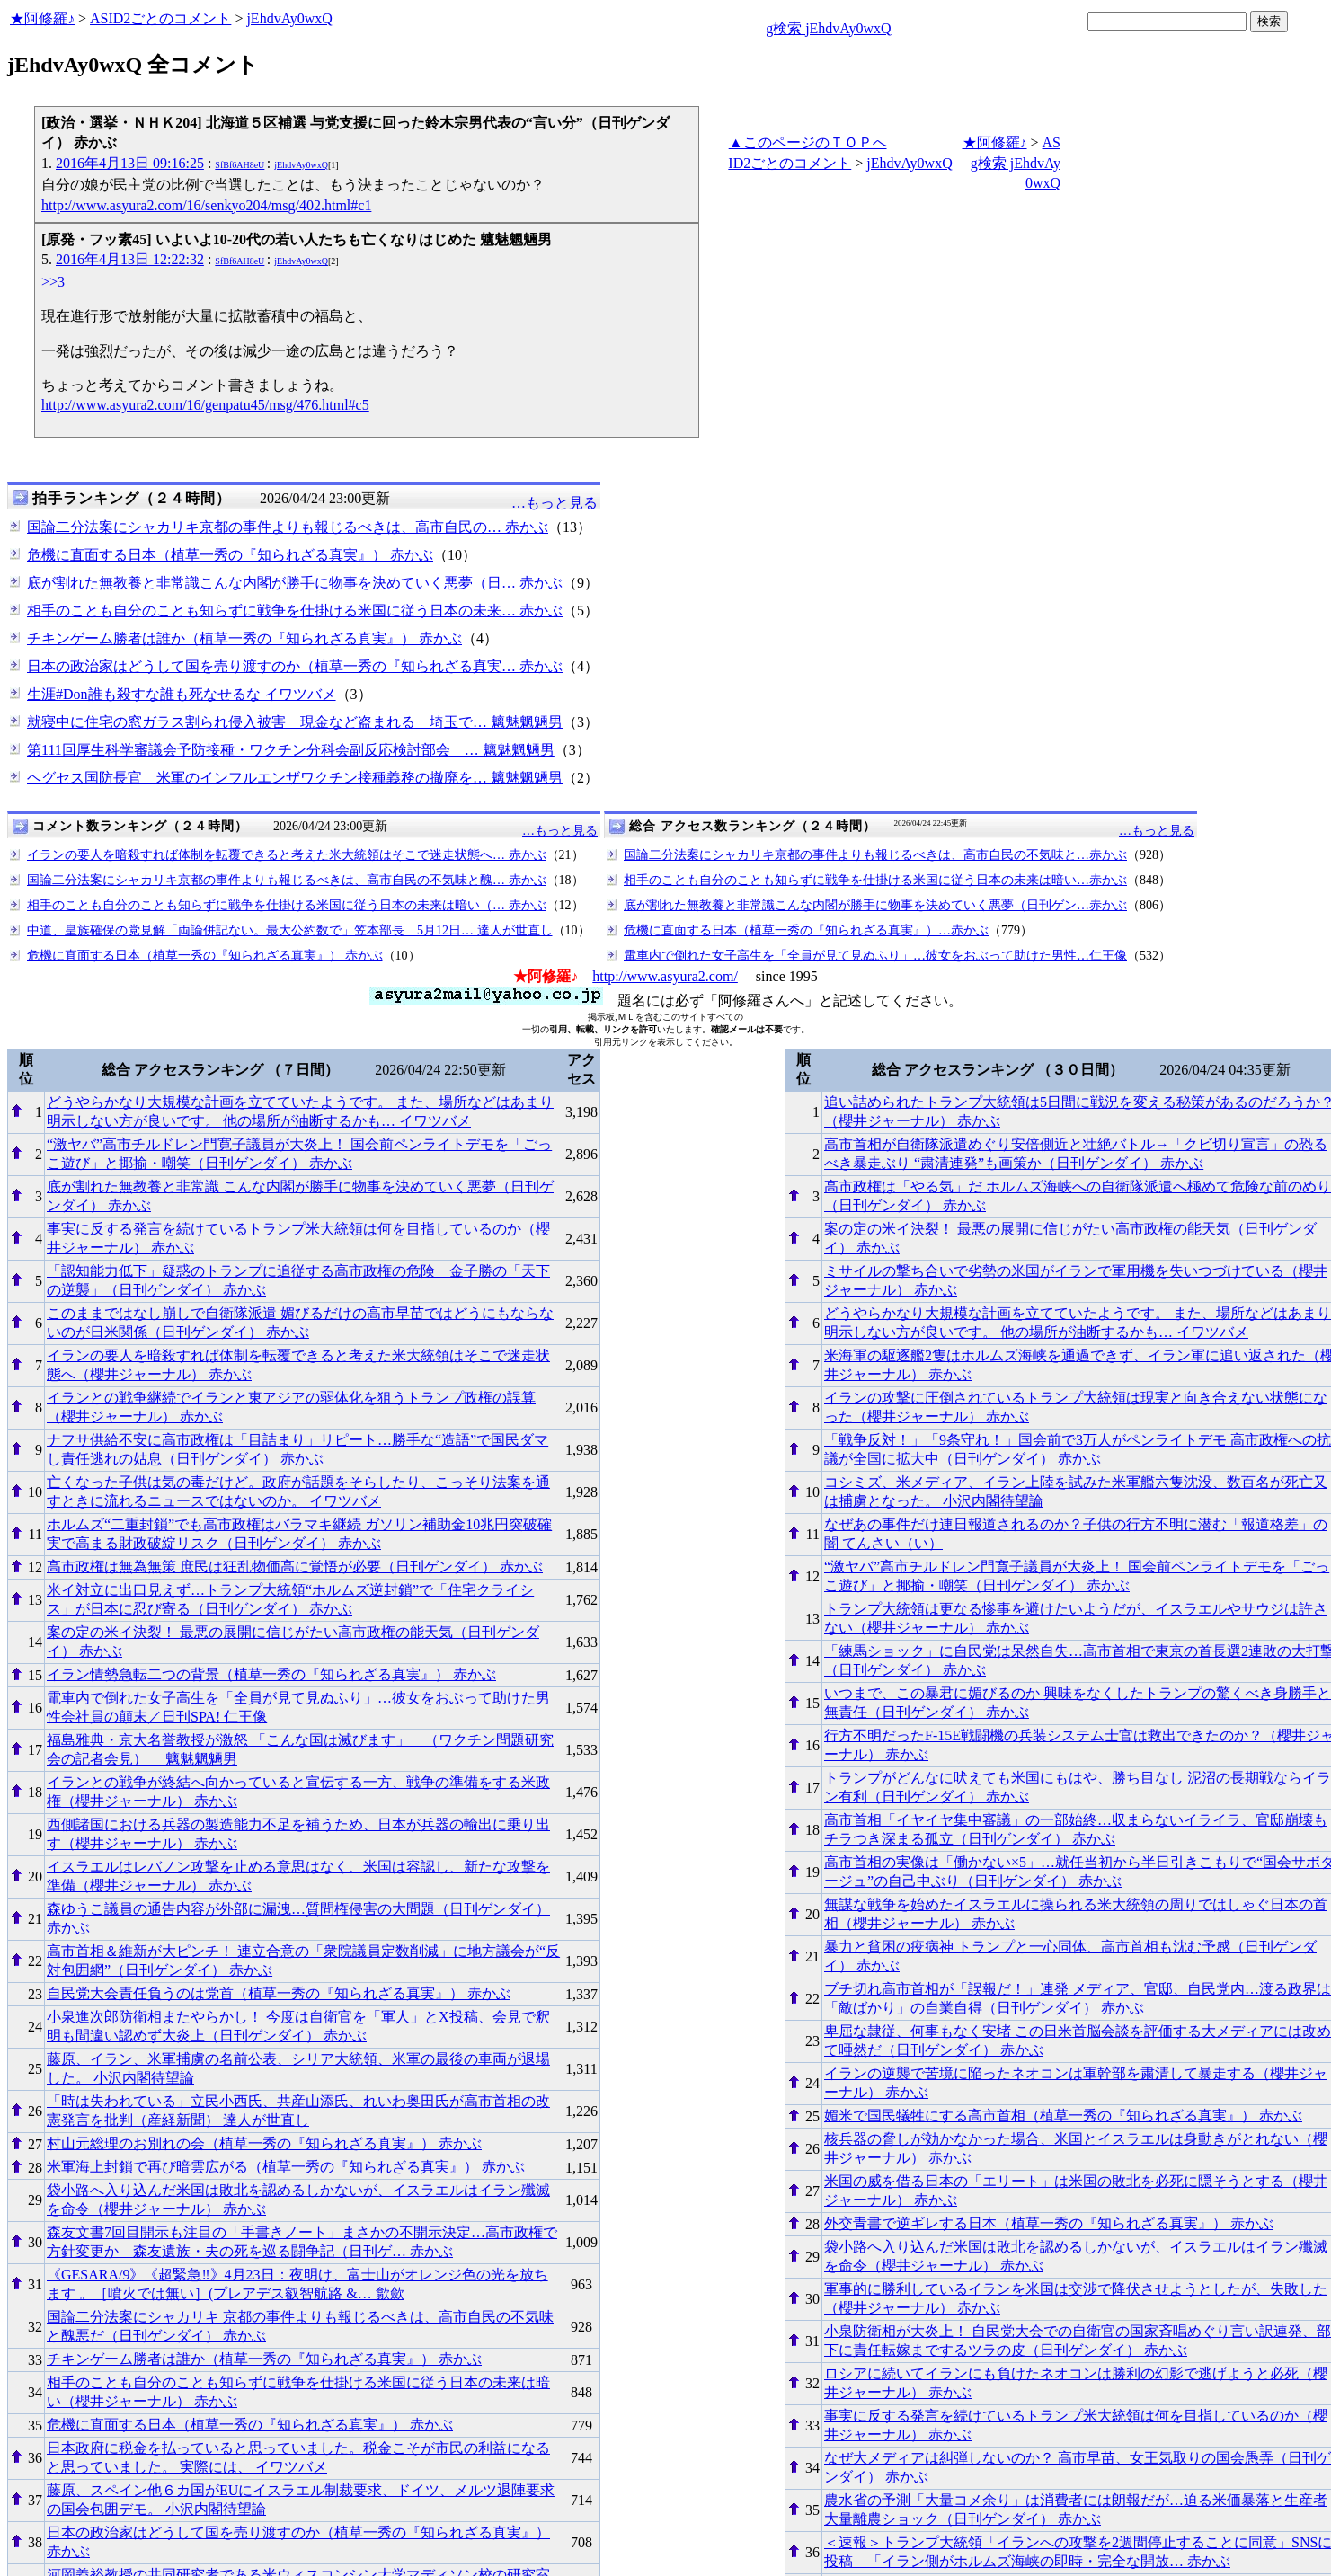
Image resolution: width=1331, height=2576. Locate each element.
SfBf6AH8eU (239, 165)
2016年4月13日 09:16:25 (130, 163)
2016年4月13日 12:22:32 (130, 259)
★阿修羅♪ (42, 18)
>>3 (53, 281)
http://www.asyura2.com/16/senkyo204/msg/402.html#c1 (206, 205)
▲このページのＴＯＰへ (808, 142)
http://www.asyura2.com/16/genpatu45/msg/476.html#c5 (205, 404)
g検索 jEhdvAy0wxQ (828, 28)
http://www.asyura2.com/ (665, 976)
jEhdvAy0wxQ (289, 18)
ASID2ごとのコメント (160, 18)
